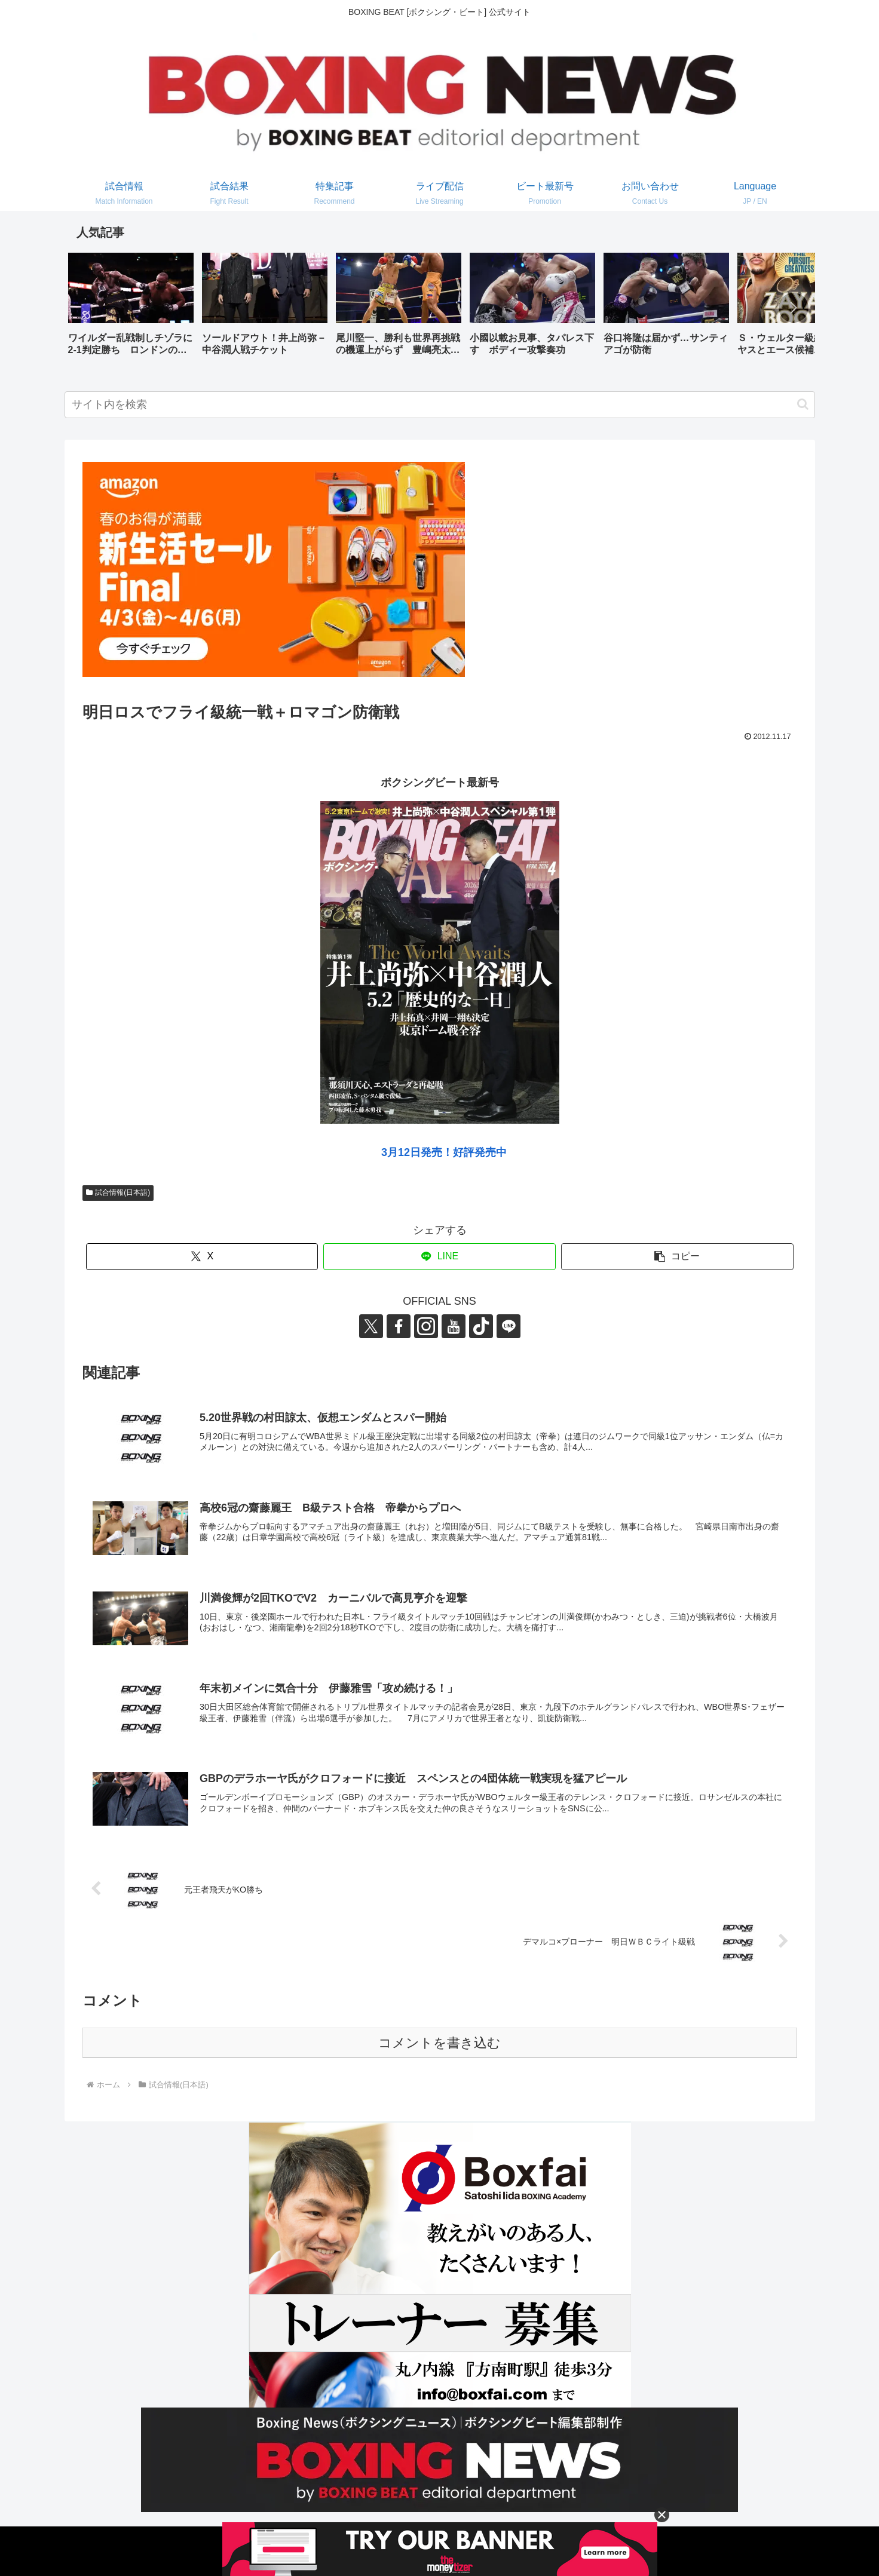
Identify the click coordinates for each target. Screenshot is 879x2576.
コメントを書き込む (439, 2042)
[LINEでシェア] (439, 1256)
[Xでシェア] (202, 1256)
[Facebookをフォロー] (399, 1326)
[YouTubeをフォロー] (453, 1326)
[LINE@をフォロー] (508, 1326)
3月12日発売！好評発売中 (444, 1152)
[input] (440, 404)
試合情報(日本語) (118, 1192)
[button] (793, 308)
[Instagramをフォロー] (426, 1326)
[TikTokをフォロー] (481, 1326)
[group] (131, 308)
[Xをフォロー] (371, 1326)
